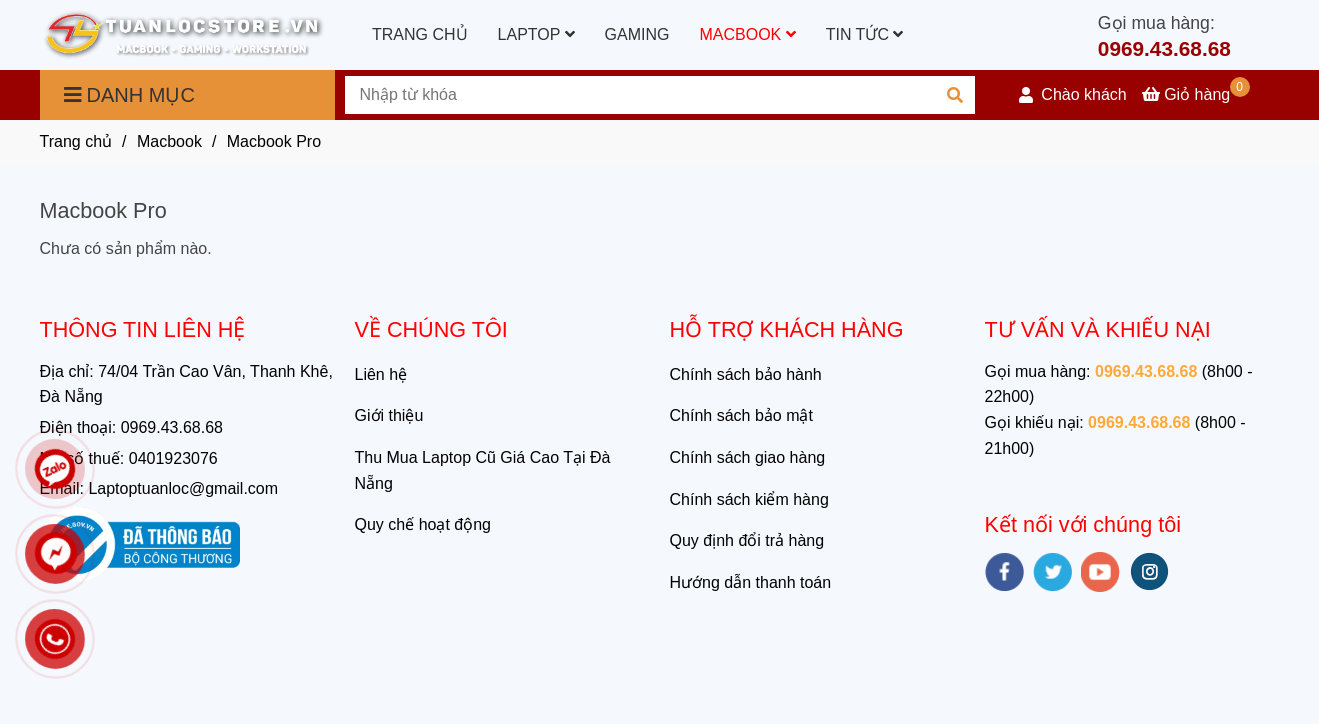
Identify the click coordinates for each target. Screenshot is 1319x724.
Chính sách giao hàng (748, 457)
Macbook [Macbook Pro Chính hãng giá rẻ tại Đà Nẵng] (169, 141)
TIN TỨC (865, 34)
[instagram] (1149, 571)
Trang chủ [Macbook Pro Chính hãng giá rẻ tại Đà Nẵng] (76, 141)
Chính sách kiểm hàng (749, 499)
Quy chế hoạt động (423, 524)
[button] (1072, 95)
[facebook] (1004, 572)
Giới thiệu (389, 415)
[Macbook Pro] (184, 35)
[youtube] (1100, 572)
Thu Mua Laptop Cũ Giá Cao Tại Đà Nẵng (483, 470)
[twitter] (1052, 572)
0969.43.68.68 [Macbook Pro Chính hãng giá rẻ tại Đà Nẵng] (1164, 48)
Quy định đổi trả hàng (747, 540)
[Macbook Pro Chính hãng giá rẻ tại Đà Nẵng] (1196, 94)
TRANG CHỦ (420, 34)
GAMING (637, 34)
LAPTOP (536, 34)
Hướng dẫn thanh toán (751, 582)
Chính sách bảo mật (741, 415)
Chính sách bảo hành (746, 374)
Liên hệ (381, 374)
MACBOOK (747, 34)
